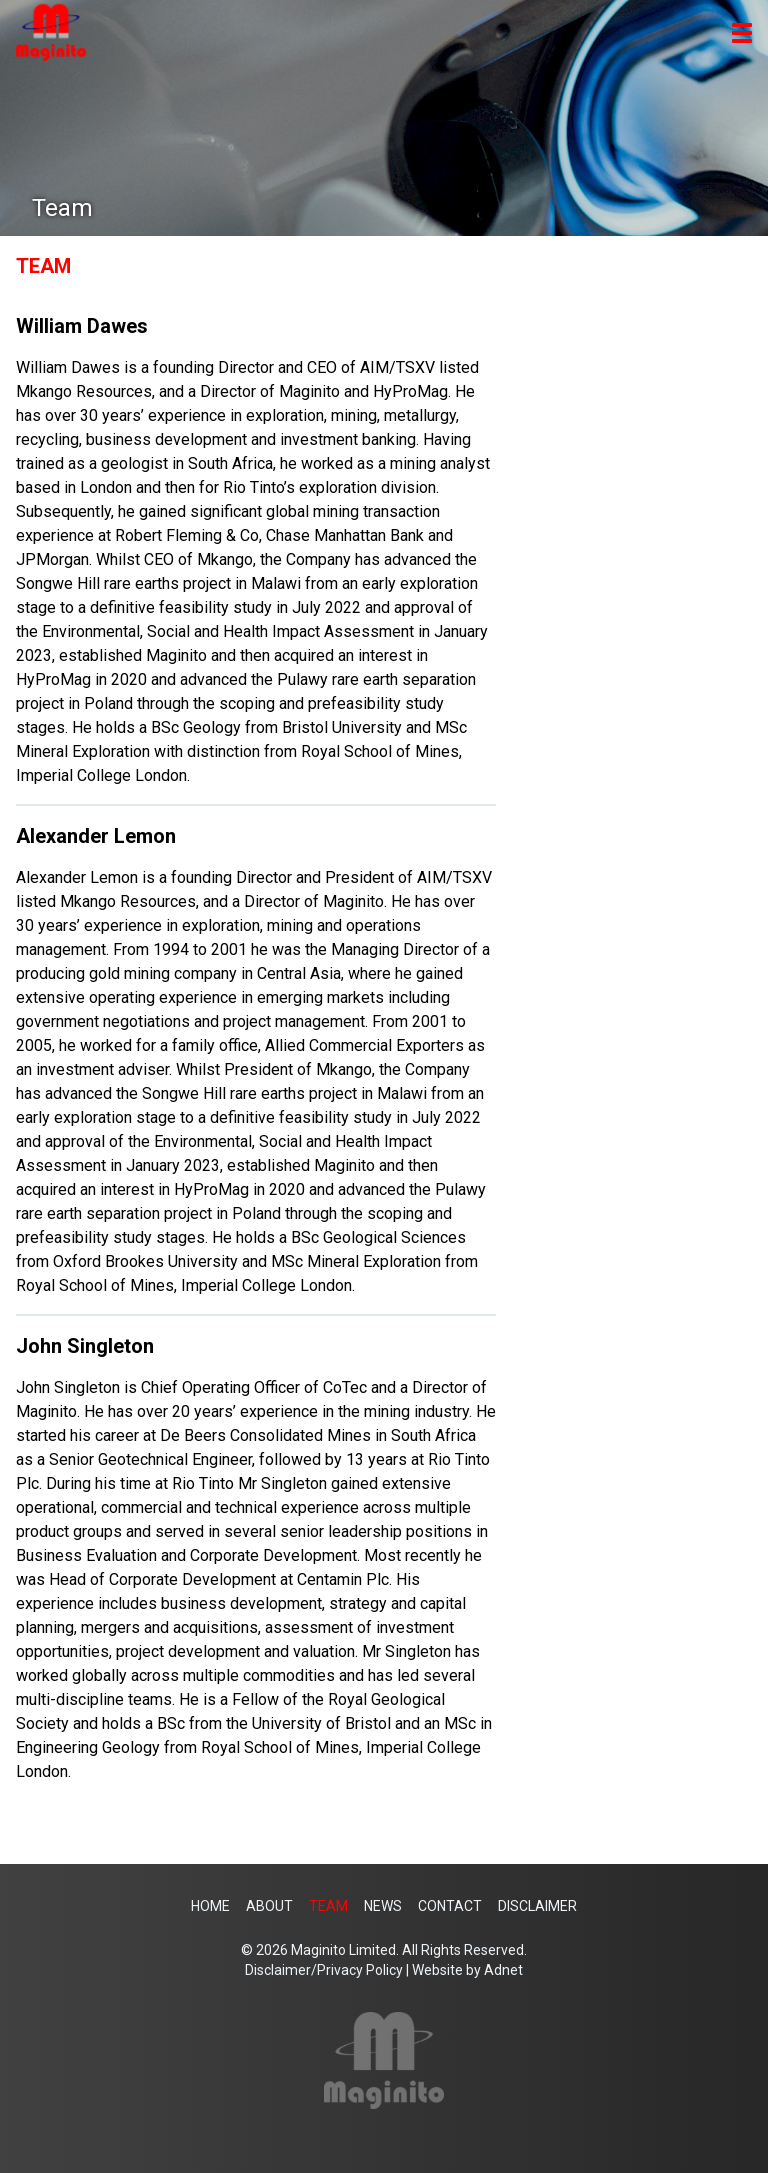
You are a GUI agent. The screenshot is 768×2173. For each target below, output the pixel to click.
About (269, 1906)
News (383, 1906)
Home (210, 1906)
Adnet (503, 1970)
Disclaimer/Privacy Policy (324, 1970)
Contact (450, 1906)
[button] (742, 33)
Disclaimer (537, 1906)
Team (328, 1906)
